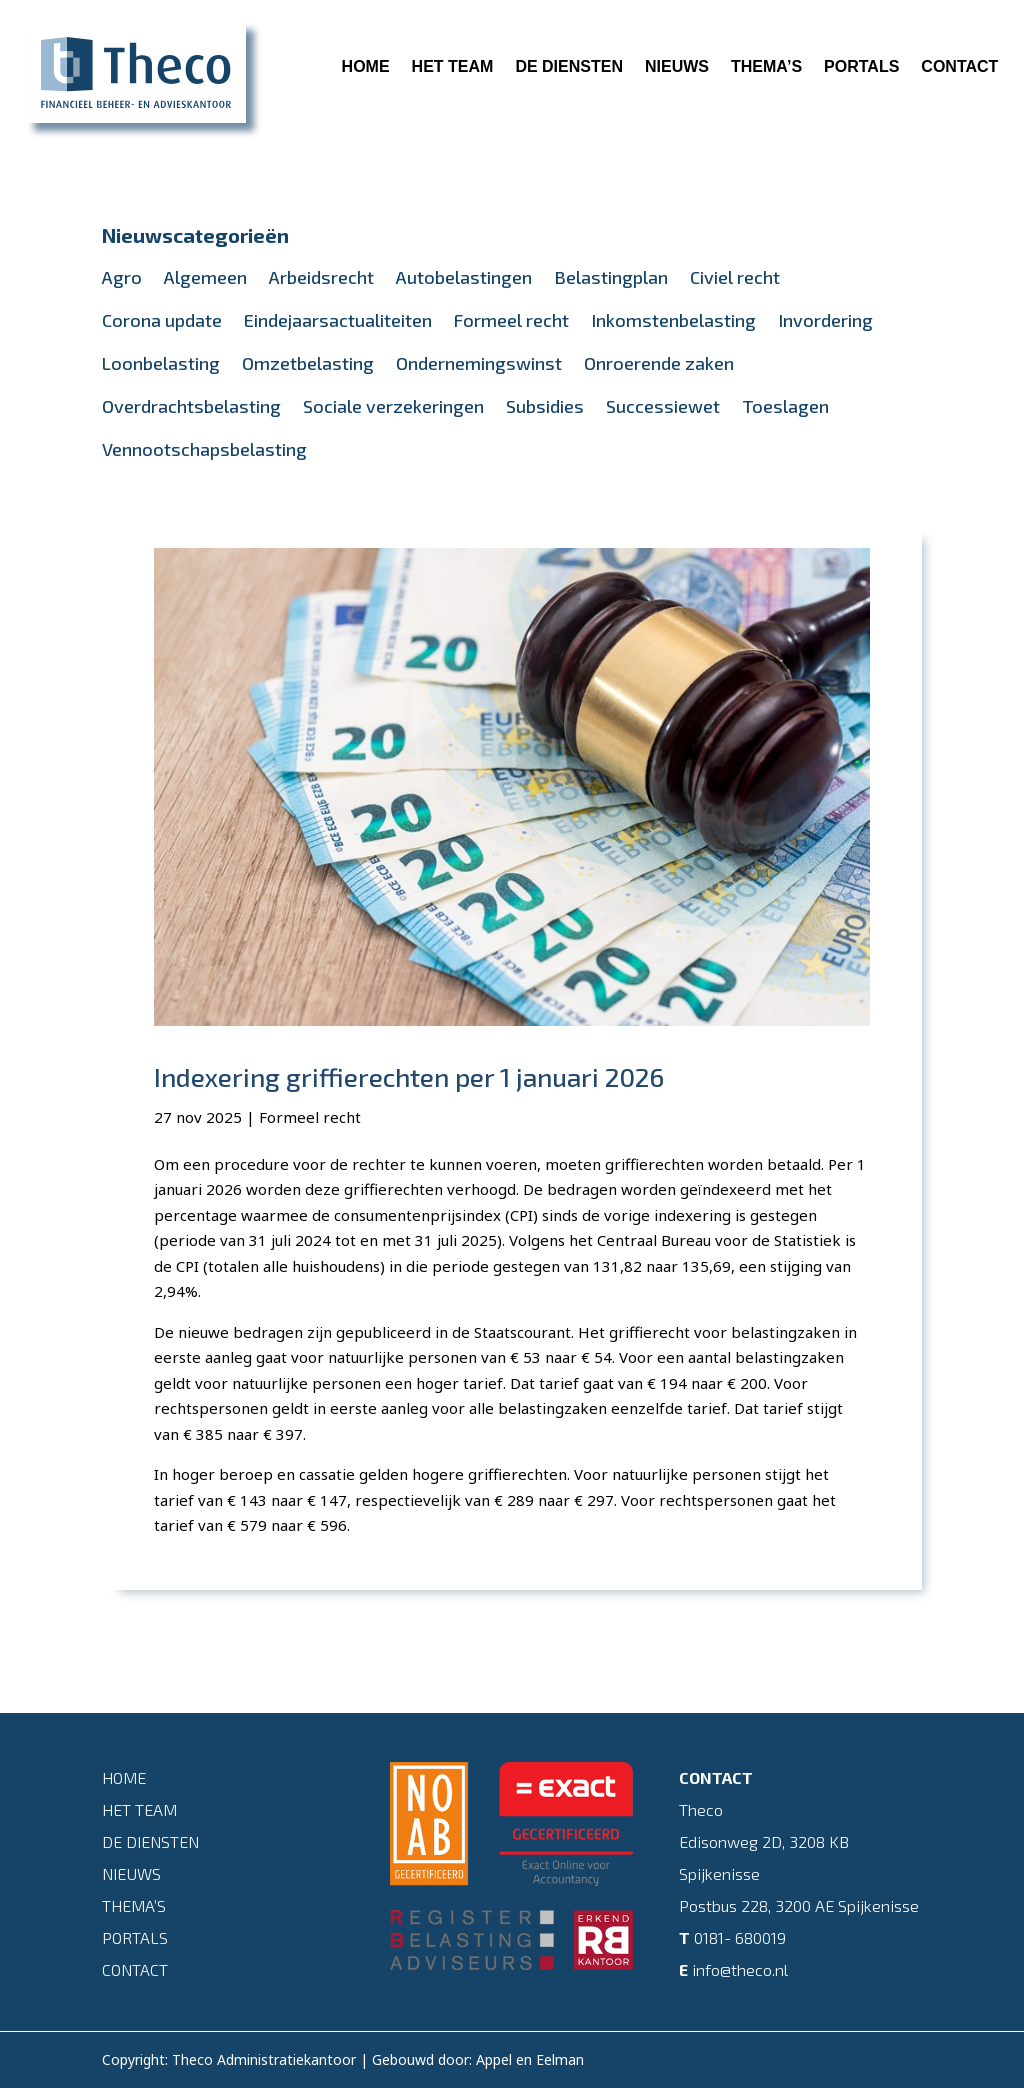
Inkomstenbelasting (673, 320)
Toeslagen (785, 406)
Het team (453, 66)
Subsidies (545, 406)
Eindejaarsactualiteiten (338, 320)
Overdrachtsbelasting (191, 406)
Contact (959, 66)
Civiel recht (735, 277)
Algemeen (205, 277)
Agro (122, 277)
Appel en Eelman (530, 2059)
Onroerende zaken (659, 363)
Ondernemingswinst (479, 363)
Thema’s (766, 66)
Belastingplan (611, 277)
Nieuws (677, 66)
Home (366, 66)
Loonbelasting (161, 363)
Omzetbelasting (308, 363)
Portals (861, 66)
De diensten (569, 66)
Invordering (825, 320)
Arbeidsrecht (321, 277)
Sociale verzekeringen (393, 406)
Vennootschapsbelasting (204, 449)
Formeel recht (511, 320)
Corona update (162, 320)
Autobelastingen (464, 277)
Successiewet (663, 406)
